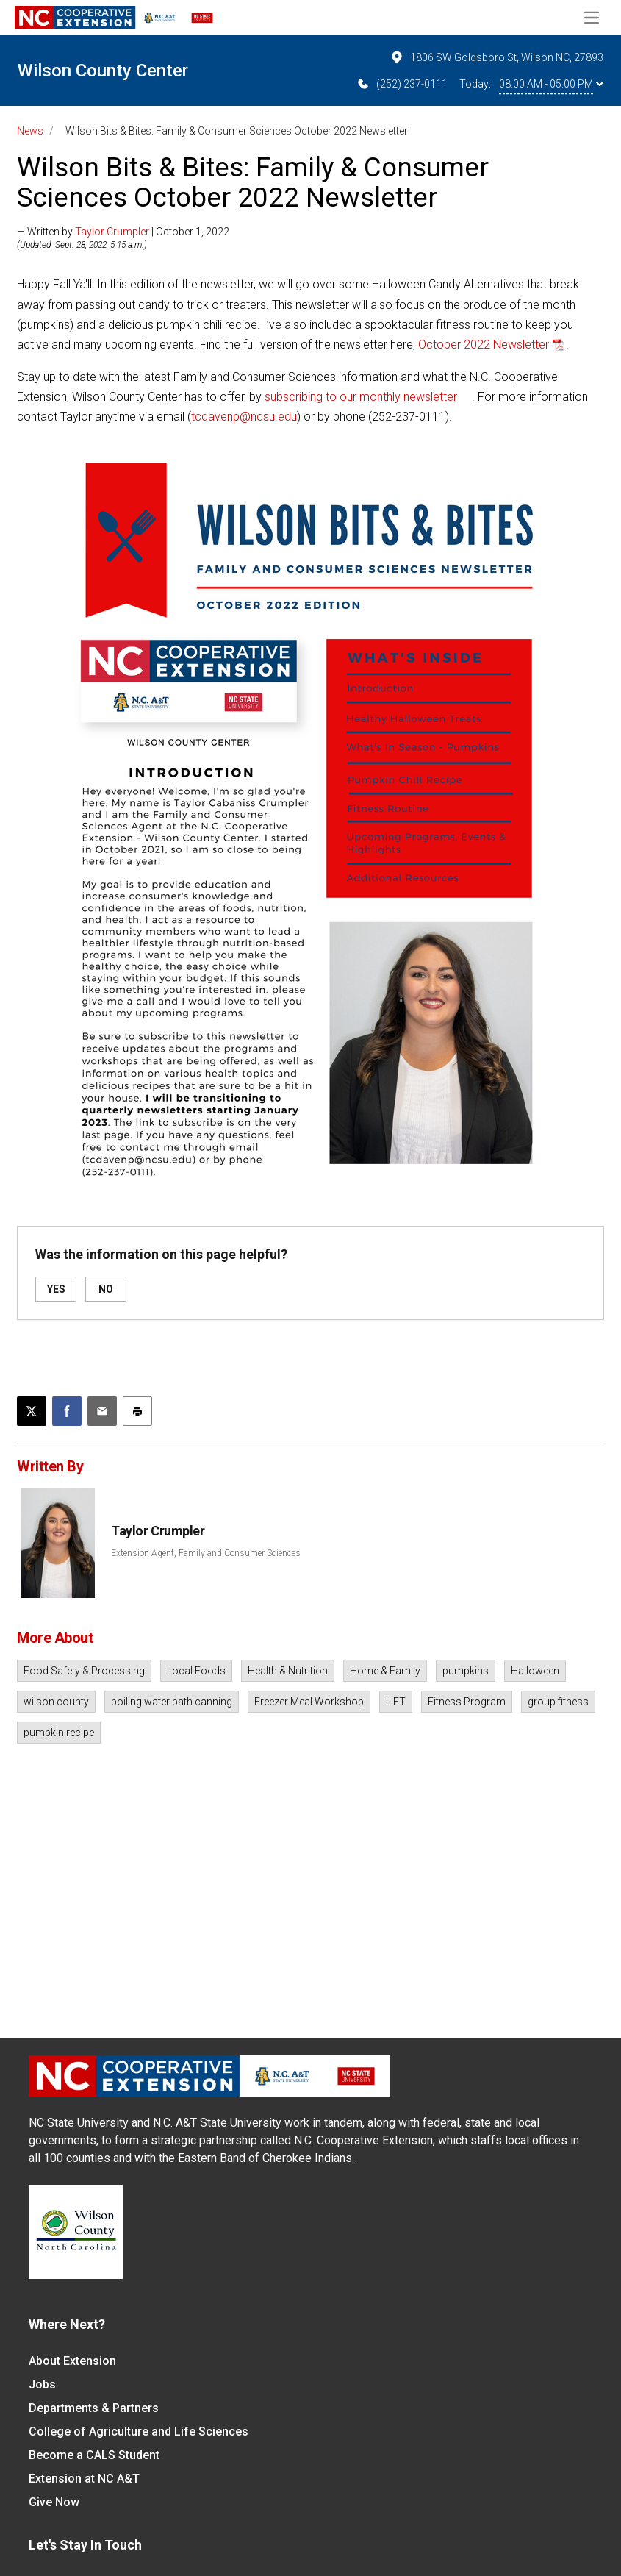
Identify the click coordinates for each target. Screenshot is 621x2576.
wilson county (56, 1702)
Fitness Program (467, 1702)
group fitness (558, 1702)
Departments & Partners (94, 2408)
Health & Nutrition (288, 1671)
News (30, 131)
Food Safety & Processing (84, 1671)
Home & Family (385, 1671)
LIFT (396, 1702)
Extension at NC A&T (84, 2479)
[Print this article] (137, 1411)
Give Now (54, 2502)
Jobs (42, 2384)
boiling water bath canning (171, 1702)
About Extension (72, 2361)
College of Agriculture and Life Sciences (138, 2431)
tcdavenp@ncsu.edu (244, 417)
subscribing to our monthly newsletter (361, 397)
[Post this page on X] (31, 1411)
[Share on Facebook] (67, 1411)
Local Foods (196, 1671)
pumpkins (465, 1671)
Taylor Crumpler (112, 232)
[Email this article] (102, 1411)
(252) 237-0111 (402, 83)
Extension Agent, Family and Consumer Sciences (206, 1553)
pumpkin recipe (59, 1732)
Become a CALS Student (94, 2455)
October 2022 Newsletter (483, 345)
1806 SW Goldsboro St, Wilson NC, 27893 (496, 57)
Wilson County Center (103, 70)
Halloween (535, 1671)
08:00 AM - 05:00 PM (551, 84)
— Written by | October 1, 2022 (123, 232)
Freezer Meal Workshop (309, 1702)
